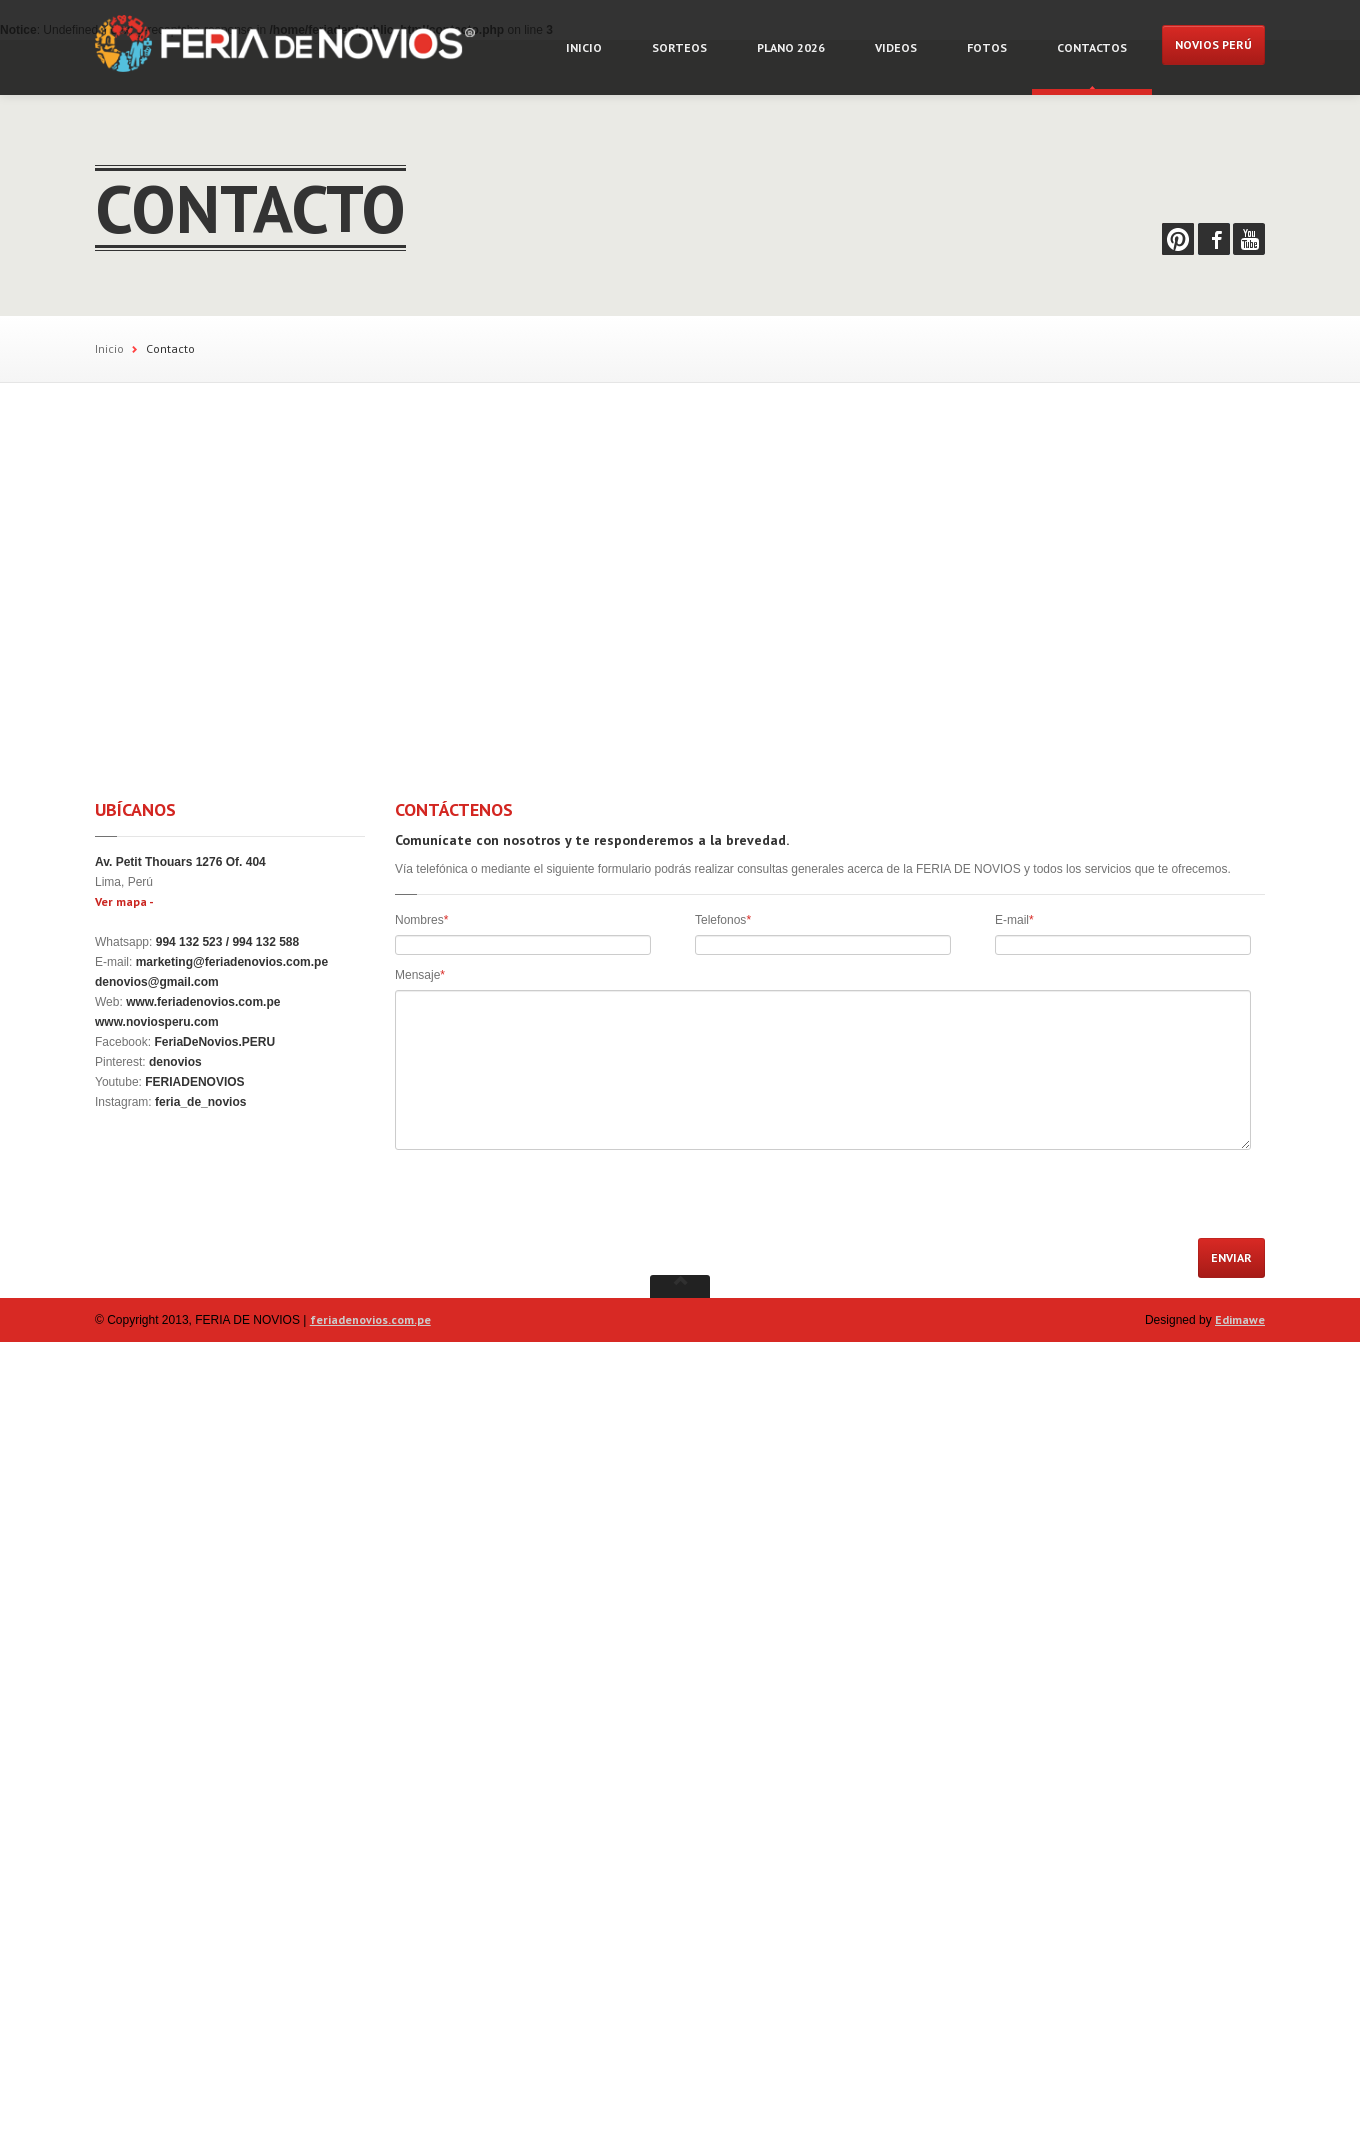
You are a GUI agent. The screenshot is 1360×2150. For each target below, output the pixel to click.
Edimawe (1240, 1319)
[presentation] (547, 1199)
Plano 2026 (791, 47)
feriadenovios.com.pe (370, 1319)
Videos (896, 47)
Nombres (421, 920)
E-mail (1014, 920)
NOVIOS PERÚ (1213, 44)
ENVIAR (1231, 1257)
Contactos (1092, 47)
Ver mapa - (124, 901)
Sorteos (679, 47)
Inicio (584, 47)
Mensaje (420, 975)
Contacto (170, 348)
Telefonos (723, 920)
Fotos (987, 47)
